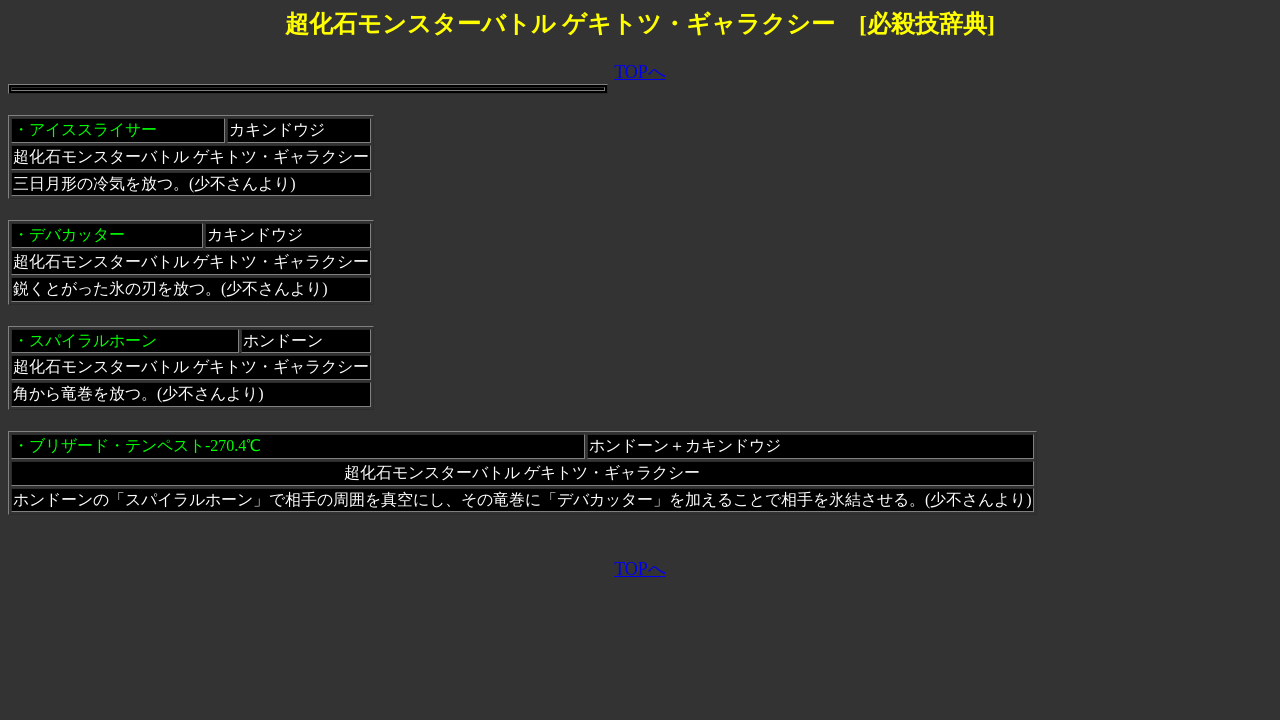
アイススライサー (93, 129)
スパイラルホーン (93, 340)
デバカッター (77, 234)
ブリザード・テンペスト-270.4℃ (145, 445)
